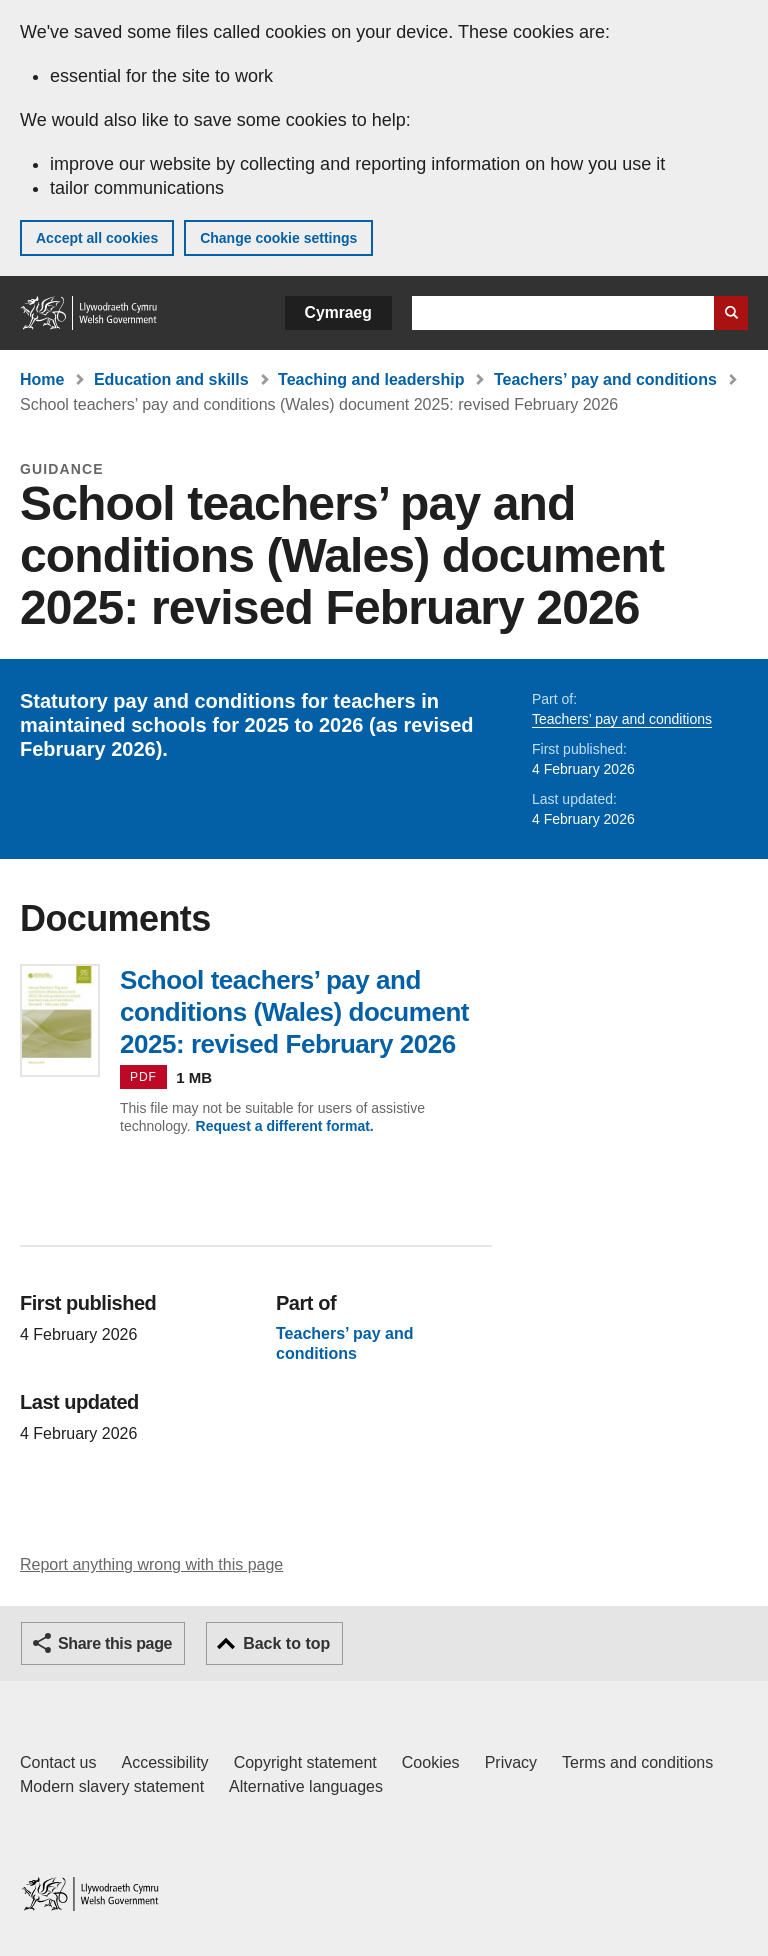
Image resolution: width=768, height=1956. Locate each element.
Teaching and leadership (371, 379)
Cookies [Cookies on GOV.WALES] (431, 1762)
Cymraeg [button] (338, 312)
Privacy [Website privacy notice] (511, 1762)
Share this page (115, 1643)
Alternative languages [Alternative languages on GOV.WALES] (306, 1786)
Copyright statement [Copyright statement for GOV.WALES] (305, 1762)
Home (42, 379)
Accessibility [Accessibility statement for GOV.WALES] (164, 1762)
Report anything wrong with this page (151, 1564)
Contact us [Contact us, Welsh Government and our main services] (58, 1762)
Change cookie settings (278, 238)
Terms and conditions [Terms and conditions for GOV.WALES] (637, 1762)
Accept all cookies (97, 238)
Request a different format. (285, 1126)
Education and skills (171, 379)
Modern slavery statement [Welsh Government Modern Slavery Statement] (112, 1786)
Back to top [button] (286, 1643)
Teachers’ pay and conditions (605, 379)
